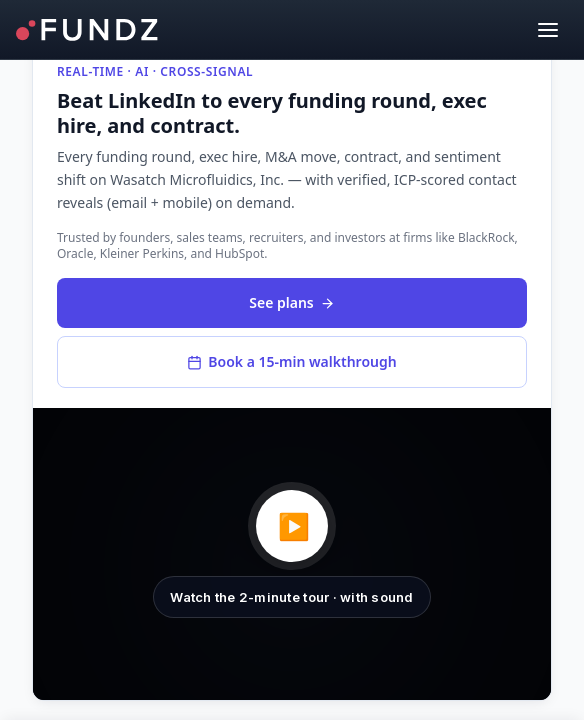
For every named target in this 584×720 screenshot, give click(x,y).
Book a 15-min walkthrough (291, 361)
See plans (291, 302)
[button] (292, 553)
